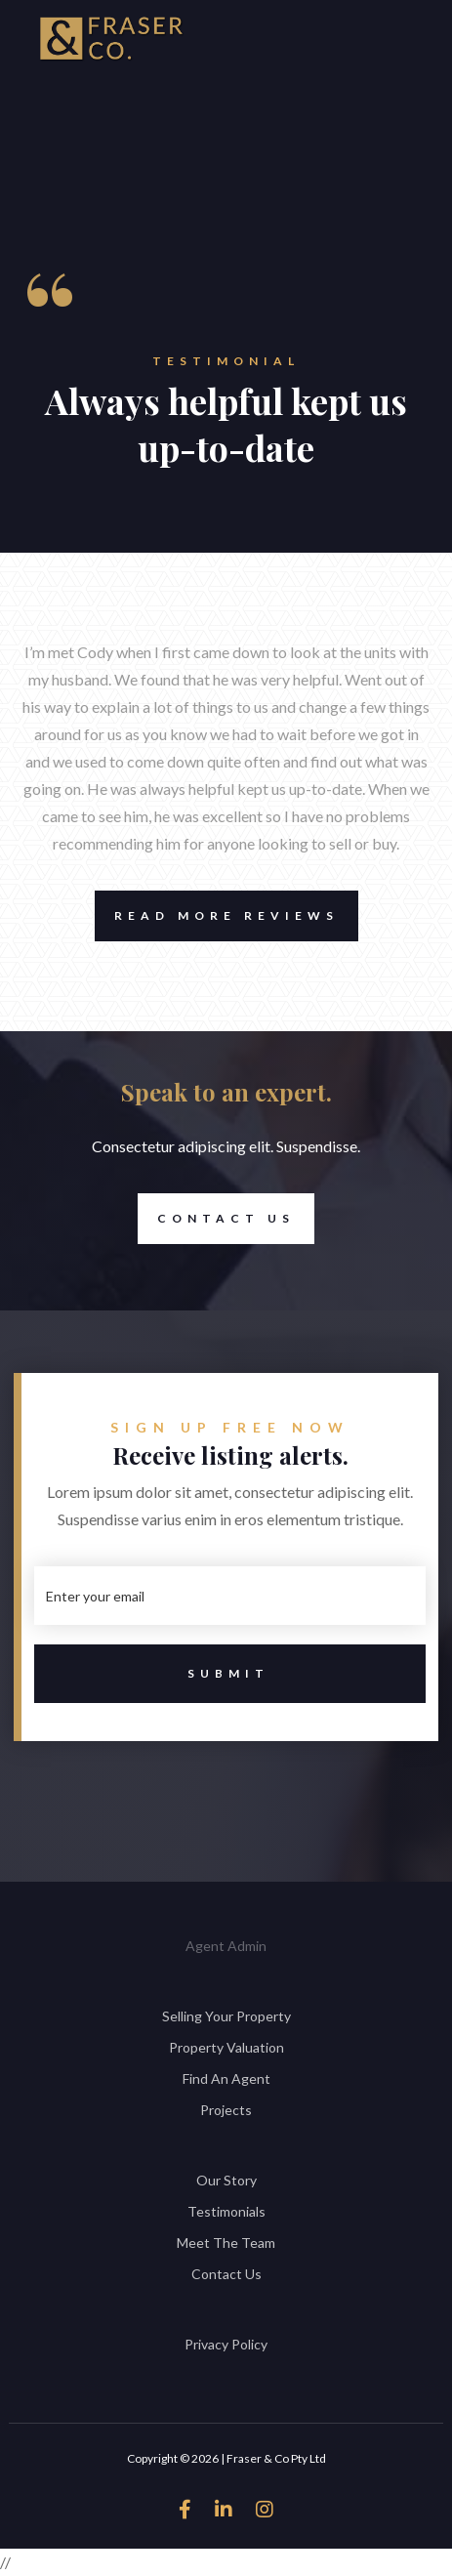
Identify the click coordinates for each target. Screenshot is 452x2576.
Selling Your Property (226, 2016)
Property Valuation (226, 2047)
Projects (226, 2109)
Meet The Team (226, 2242)
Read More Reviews (217, 916)
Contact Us (216, 1218)
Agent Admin (226, 1945)
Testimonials (226, 2211)
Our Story (226, 2180)
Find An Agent (226, 2078)
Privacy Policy (226, 2344)
